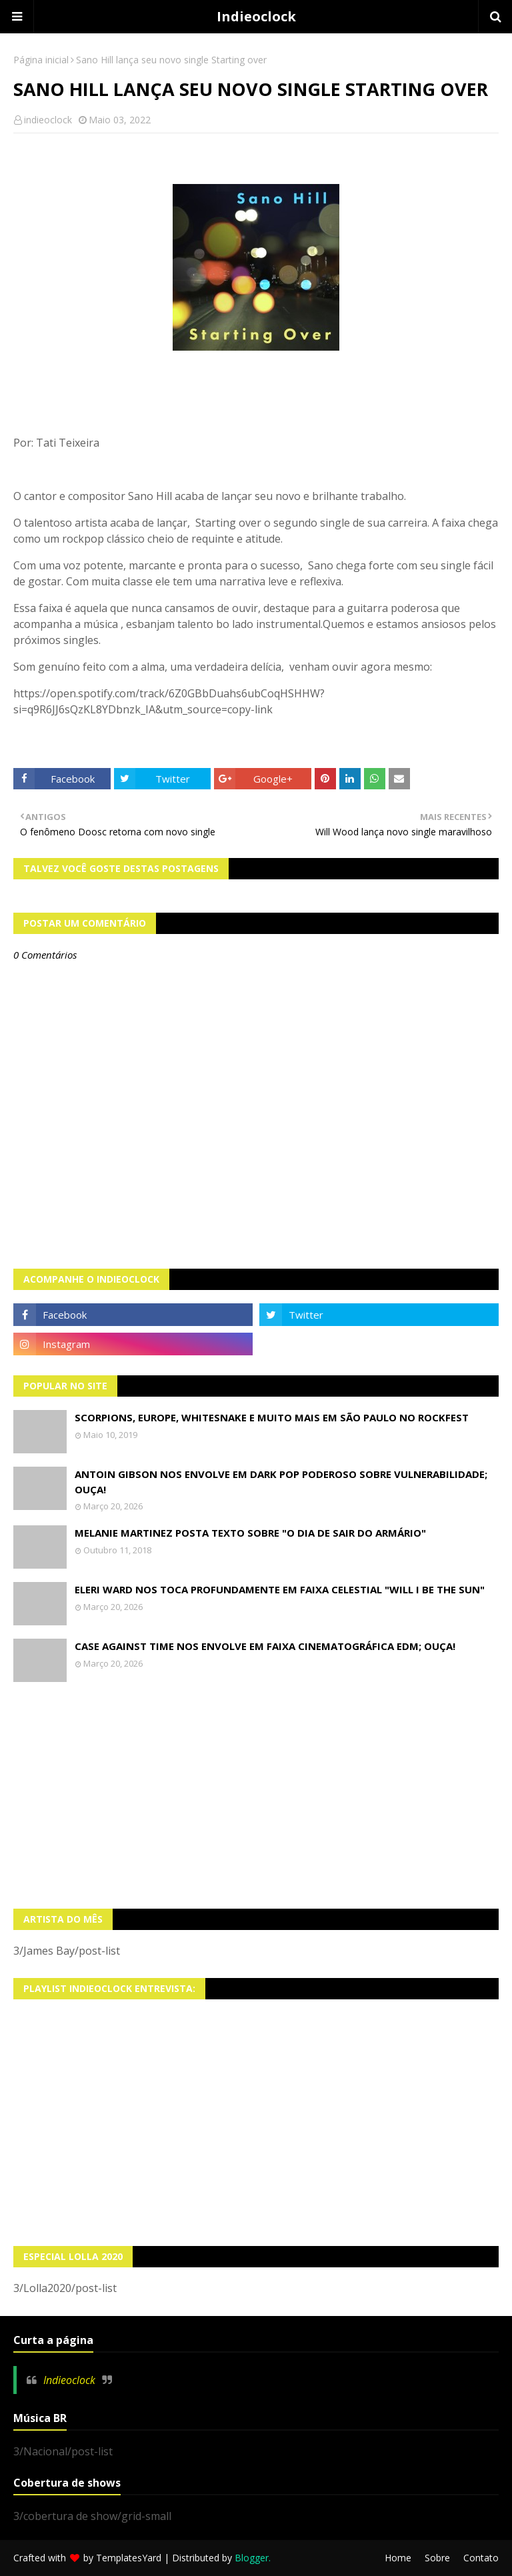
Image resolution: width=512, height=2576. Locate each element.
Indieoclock (256, 16)
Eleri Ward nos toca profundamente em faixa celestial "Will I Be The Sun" (280, 1589)
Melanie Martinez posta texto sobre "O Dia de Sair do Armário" (250, 1532)
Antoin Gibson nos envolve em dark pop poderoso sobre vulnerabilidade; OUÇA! (281, 1481)
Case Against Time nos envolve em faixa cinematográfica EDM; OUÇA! (265, 1646)
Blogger (252, 2557)
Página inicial (41, 59)
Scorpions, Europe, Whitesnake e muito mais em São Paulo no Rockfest (272, 1417)
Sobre (437, 2557)
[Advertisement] (256, 1795)
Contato (481, 2557)
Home (398, 2557)
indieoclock (48, 119)
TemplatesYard (128, 2557)
